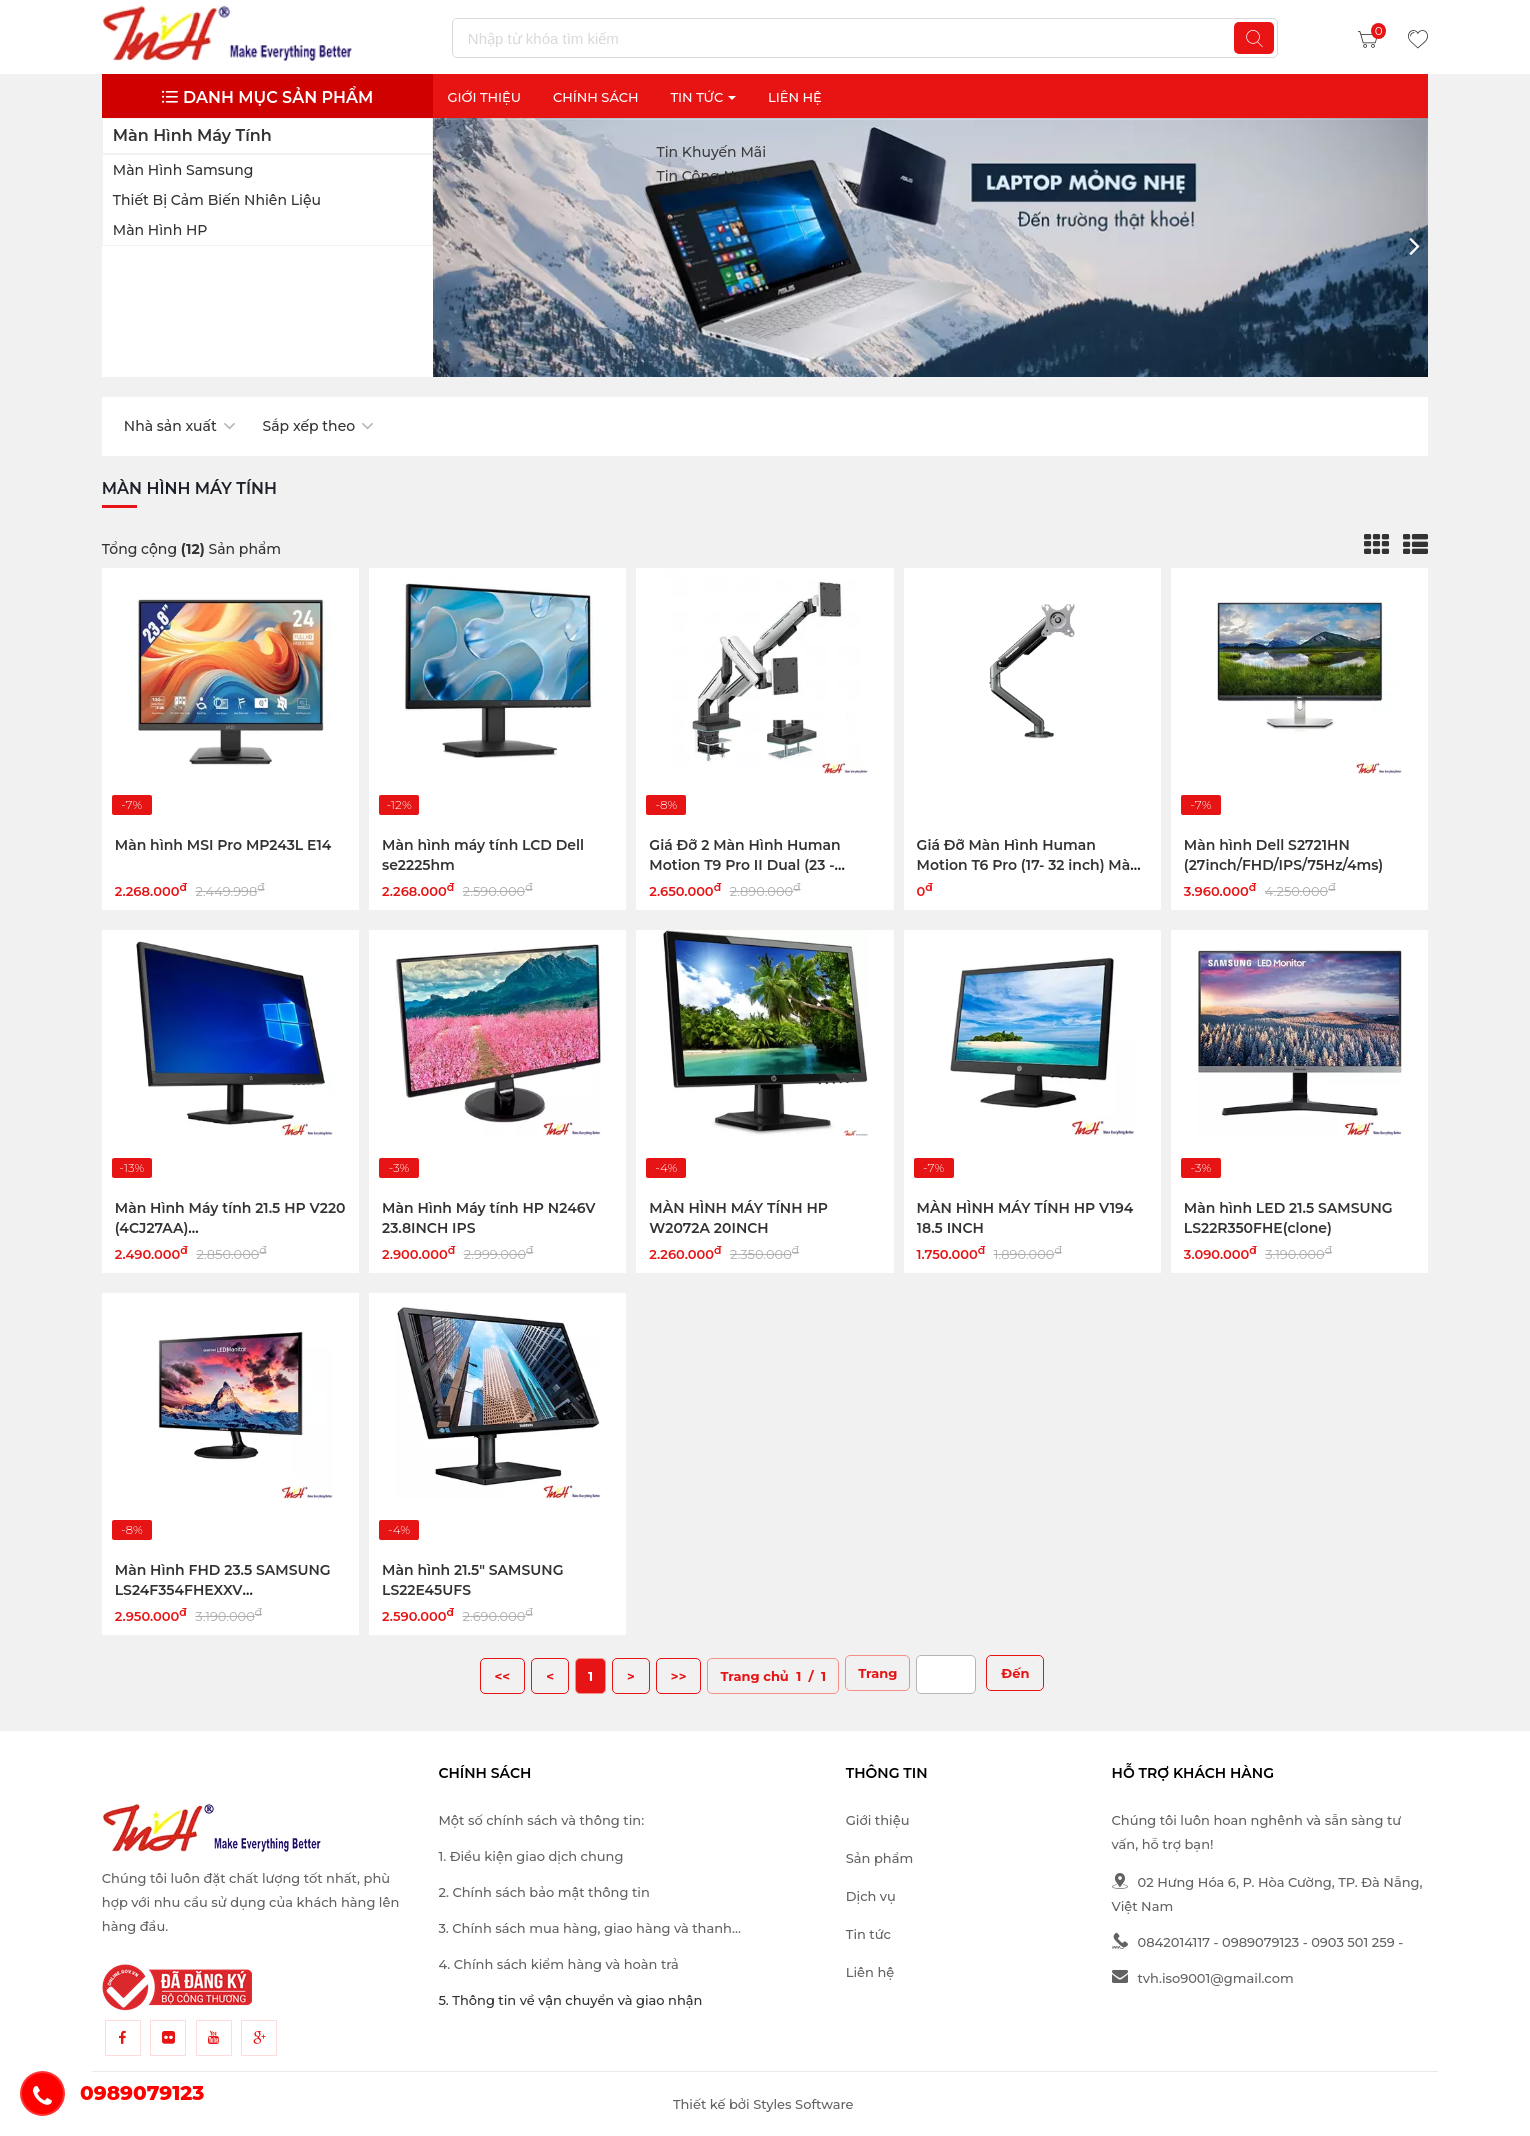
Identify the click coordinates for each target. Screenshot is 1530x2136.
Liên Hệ (795, 97)
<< (503, 1676)
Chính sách (596, 97)
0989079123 (1260, 1942)
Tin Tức (703, 97)
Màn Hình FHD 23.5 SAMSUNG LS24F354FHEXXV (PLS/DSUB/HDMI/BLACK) (223, 1590)
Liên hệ (870, 1972)
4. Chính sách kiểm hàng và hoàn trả (558, 1964)
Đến (1015, 1673)
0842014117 (1161, 1942)
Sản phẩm (879, 1858)
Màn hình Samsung (183, 170)
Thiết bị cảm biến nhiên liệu (217, 200)
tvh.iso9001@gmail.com (1203, 1978)
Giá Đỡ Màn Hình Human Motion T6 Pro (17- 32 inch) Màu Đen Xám (1028, 865)
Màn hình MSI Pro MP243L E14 (223, 845)
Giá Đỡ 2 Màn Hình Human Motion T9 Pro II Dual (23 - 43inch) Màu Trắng (744, 865)
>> (679, 1676)
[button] (1414, 247)
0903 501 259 (1353, 1942)
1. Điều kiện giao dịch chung (530, 1856)
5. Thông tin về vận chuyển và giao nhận (570, 2000)
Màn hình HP (160, 230)
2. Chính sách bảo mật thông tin (543, 1892)
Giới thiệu (484, 97)
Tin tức (868, 1934)
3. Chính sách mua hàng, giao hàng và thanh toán (585, 1930)
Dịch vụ (871, 1896)
